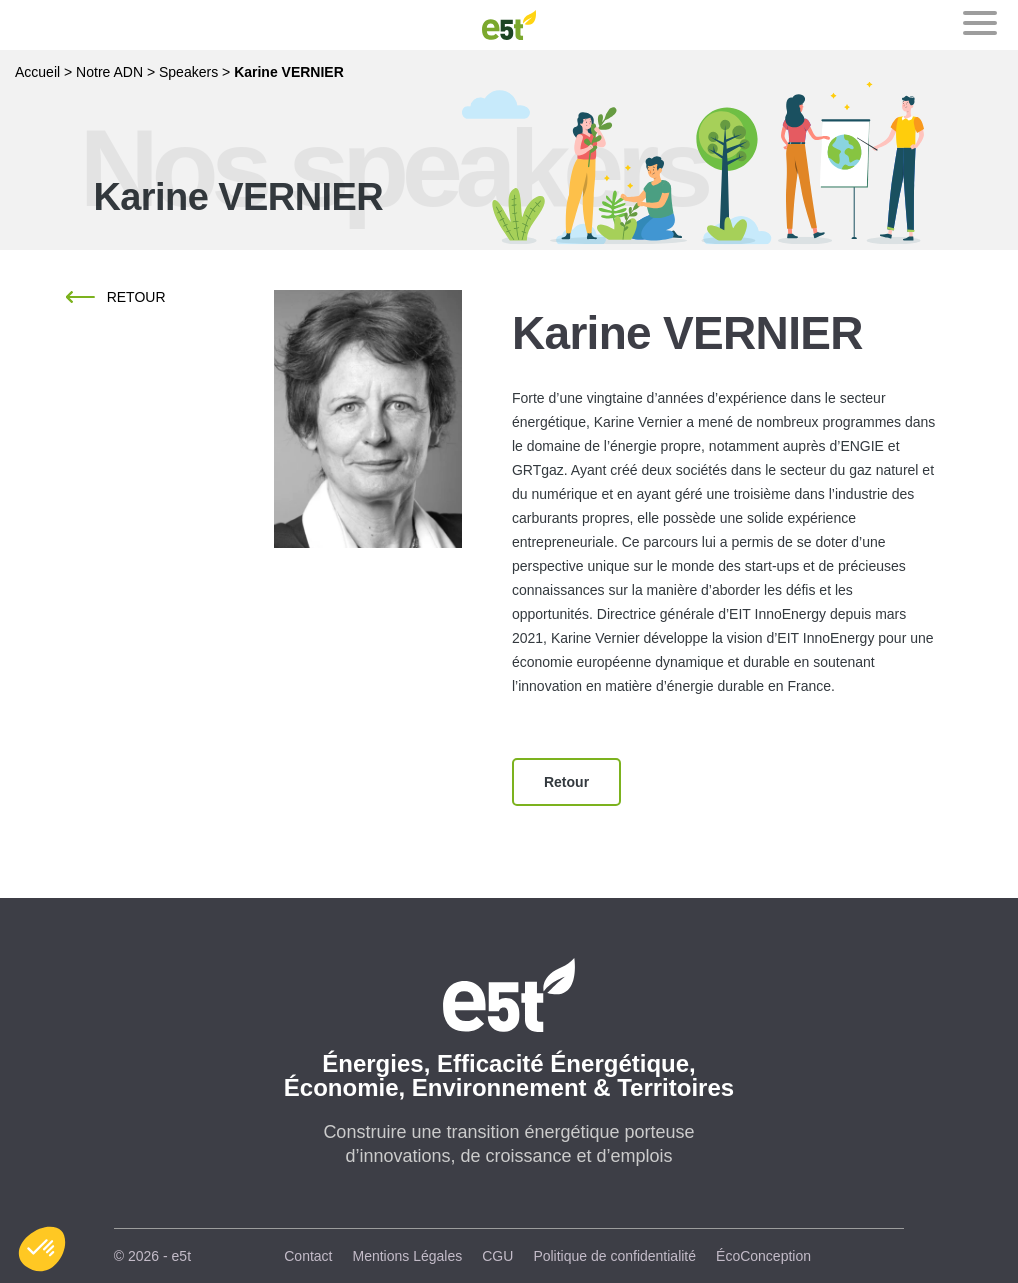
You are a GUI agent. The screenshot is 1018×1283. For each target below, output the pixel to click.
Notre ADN (109, 72)
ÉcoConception (763, 1256)
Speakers (188, 72)
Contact (308, 1256)
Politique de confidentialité (614, 1256)
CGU (497, 1256)
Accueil (37, 72)
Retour (136, 297)
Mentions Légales (408, 1256)
